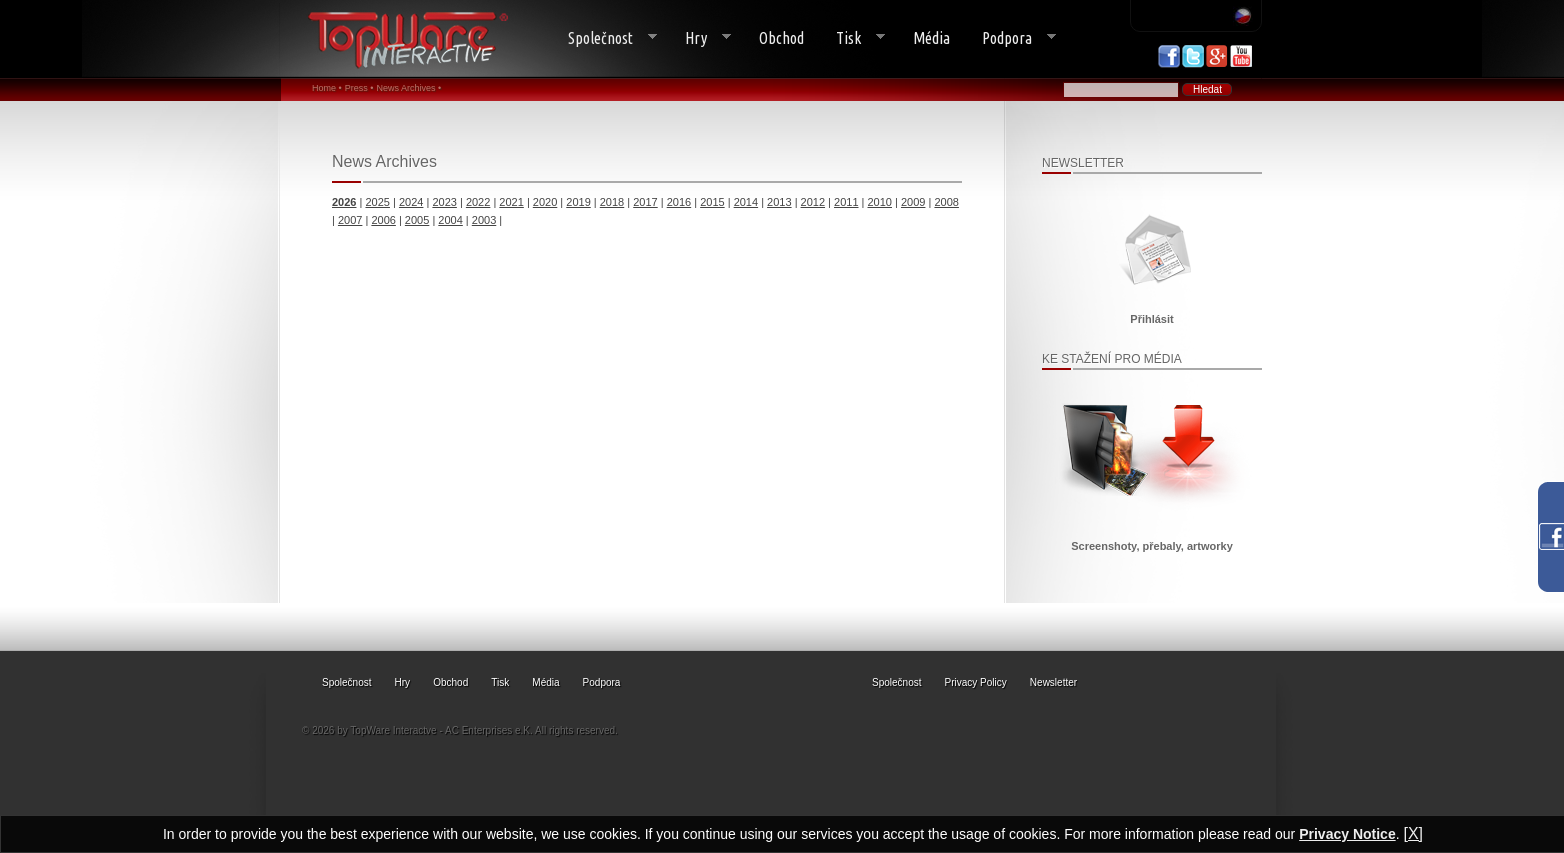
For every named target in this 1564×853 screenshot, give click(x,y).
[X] (1413, 833)
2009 (913, 202)
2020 (545, 202)
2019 (578, 202)
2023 (444, 202)
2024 (411, 202)
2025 (377, 202)
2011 (846, 202)
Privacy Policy (976, 682)
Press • (359, 88)
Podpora (1011, 38)
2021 (511, 202)
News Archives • (408, 88)
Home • (327, 88)
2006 (383, 220)
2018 (612, 202)
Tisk (852, 38)
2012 (813, 202)
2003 (484, 220)
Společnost (604, 38)
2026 (344, 202)
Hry (700, 38)
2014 (746, 202)
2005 (417, 220)
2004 (450, 220)
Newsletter (1053, 682)
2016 (679, 202)
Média (931, 38)
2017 (645, 202)
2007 (350, 220)
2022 (478, 202)
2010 (880, 202)
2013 (779, 202)
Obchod (781, 38)
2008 (946, 202)
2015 (712, 202)
